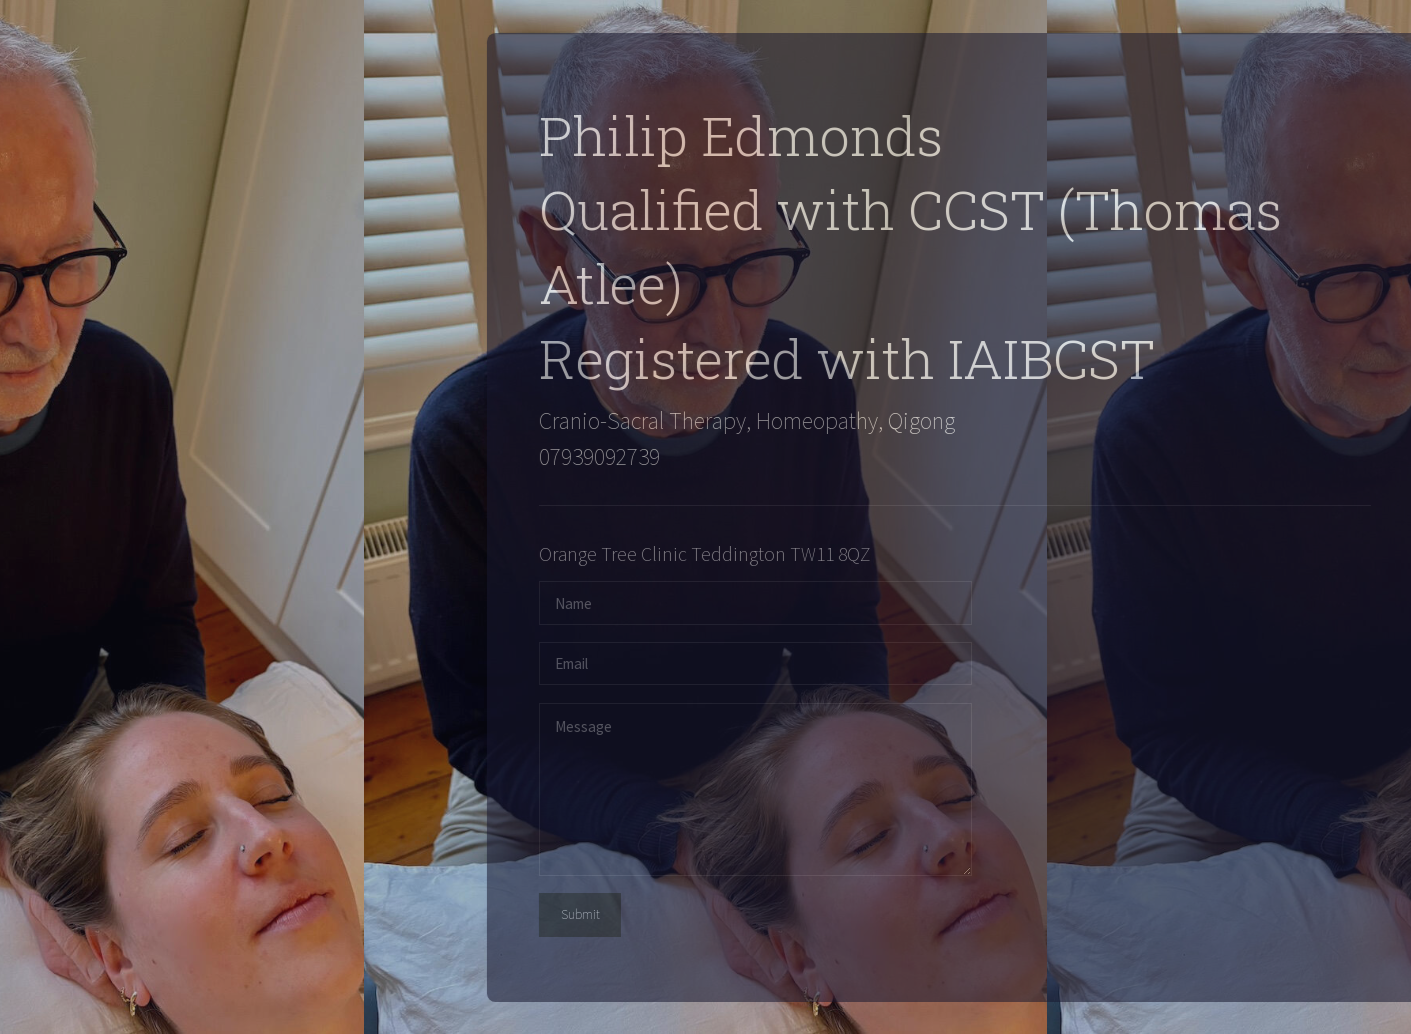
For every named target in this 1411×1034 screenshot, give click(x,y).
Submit (589, 914)
